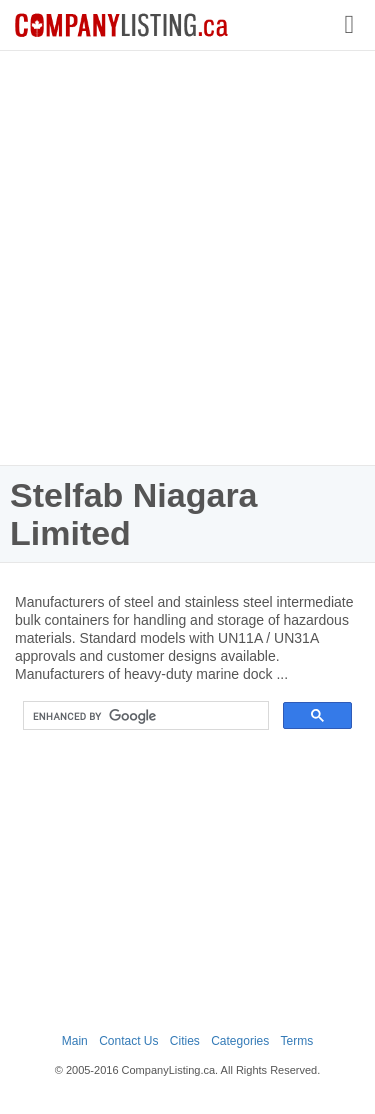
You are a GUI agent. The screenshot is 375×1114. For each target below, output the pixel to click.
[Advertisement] (187, 257)
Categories (240, 1041)
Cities (185, 1041)
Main (75, 1041)
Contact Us (128, 1041)
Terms (297, 1041)
